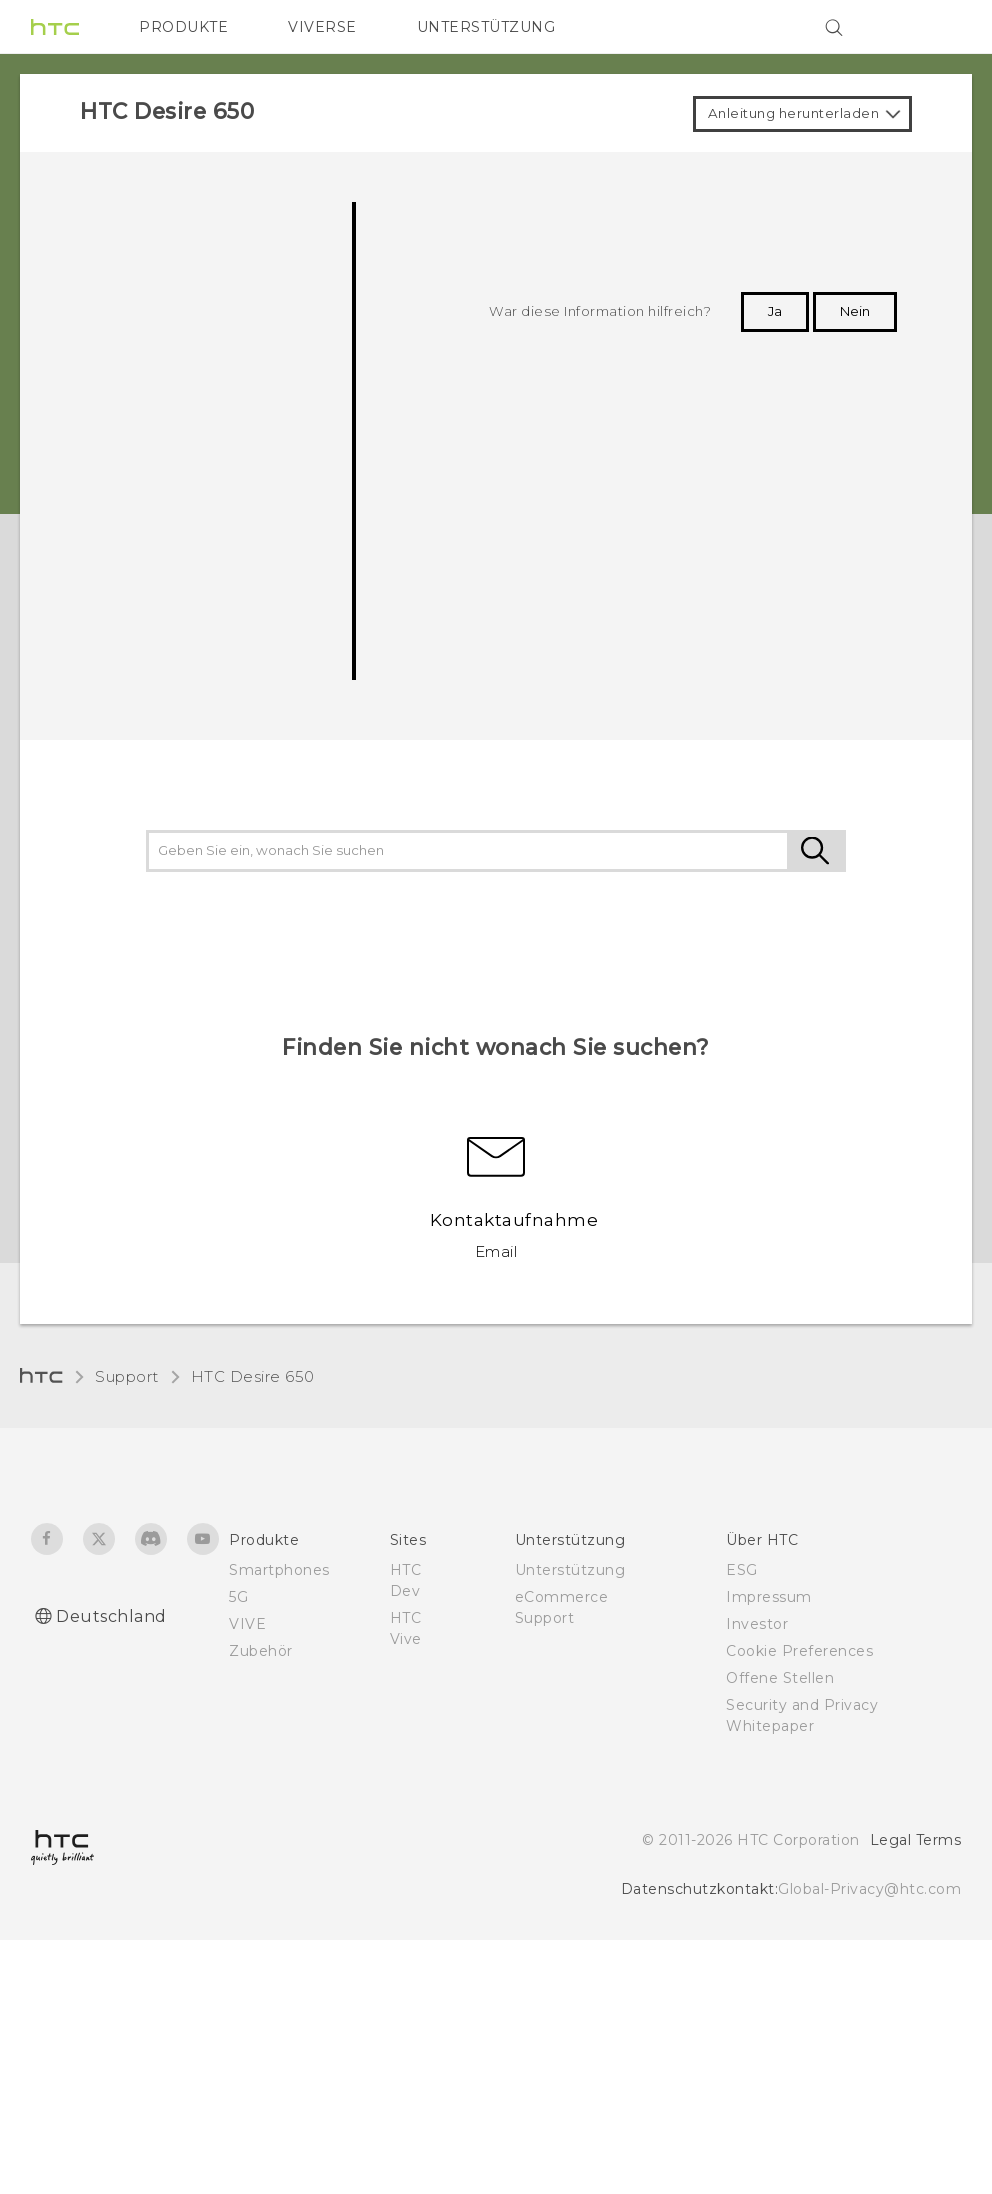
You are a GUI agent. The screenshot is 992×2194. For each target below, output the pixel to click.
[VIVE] (934, 27)
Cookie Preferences (799, 1651)
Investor (757, 1624)
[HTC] (55, 27)
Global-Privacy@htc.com (869, 1889)
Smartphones (279, 1570)
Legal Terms (916, 1840)
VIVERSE (322, 27)
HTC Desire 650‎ (253, 1376)
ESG (742, 1570)
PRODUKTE (183, 27)
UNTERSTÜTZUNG (486, 27)
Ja (775, 311)
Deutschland (111, 1616)
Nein (855, 311)
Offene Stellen (780, 1678)
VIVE (247, 1624)
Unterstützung (570, 1570)
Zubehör (261, 1651)
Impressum (769, 1597)
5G (238, 1597)
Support (127, 1376)
